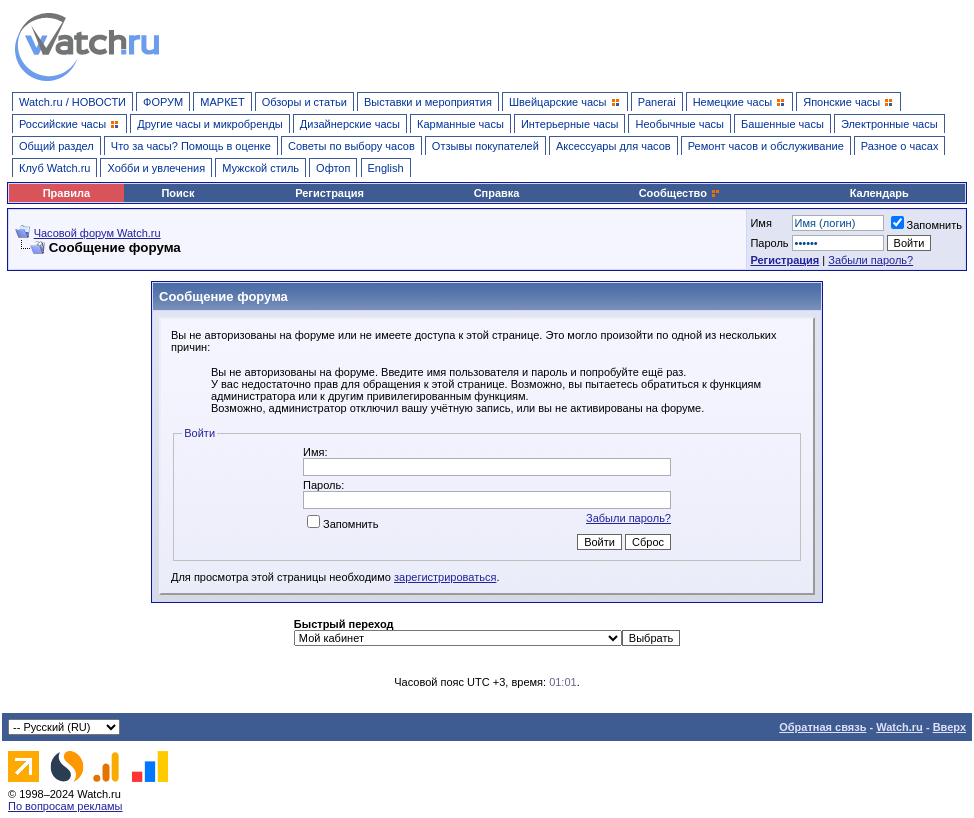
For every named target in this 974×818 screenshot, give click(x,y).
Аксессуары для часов (613, 146)
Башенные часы (782, 124)
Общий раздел (56, 146)
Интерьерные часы (570, 124)
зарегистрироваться (445, 577)
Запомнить (926, 225)
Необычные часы (679, 124)
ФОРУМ (163, 102)
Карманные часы (460, 124)
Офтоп (333, 168)
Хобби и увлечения (156, 168)
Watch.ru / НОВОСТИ (72, 102)
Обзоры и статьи (304, 102)
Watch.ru (899, 727)
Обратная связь (822, 727)
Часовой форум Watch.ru (97, 233)
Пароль (769, 243)
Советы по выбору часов (351, 146)
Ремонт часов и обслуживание (766, 146)
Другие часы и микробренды (209, 124)
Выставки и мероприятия (428, 102)
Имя (760, 223)
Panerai (657, 102)
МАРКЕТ (222, 102)
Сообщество (680, 193)
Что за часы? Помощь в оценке (191, 146)
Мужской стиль (260, 168)
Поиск (177, 193)
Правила (66, 193)
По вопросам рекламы (65, 806)
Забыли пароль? (870, 260)
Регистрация (329, 193)
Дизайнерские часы (350, 124)
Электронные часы (889, 124)
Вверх (949, 727)
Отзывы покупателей (485, 146)
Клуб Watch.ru (54, 168)
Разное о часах (900, 146)
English (386, 168)
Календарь (879, 193)
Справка (497, 193)
